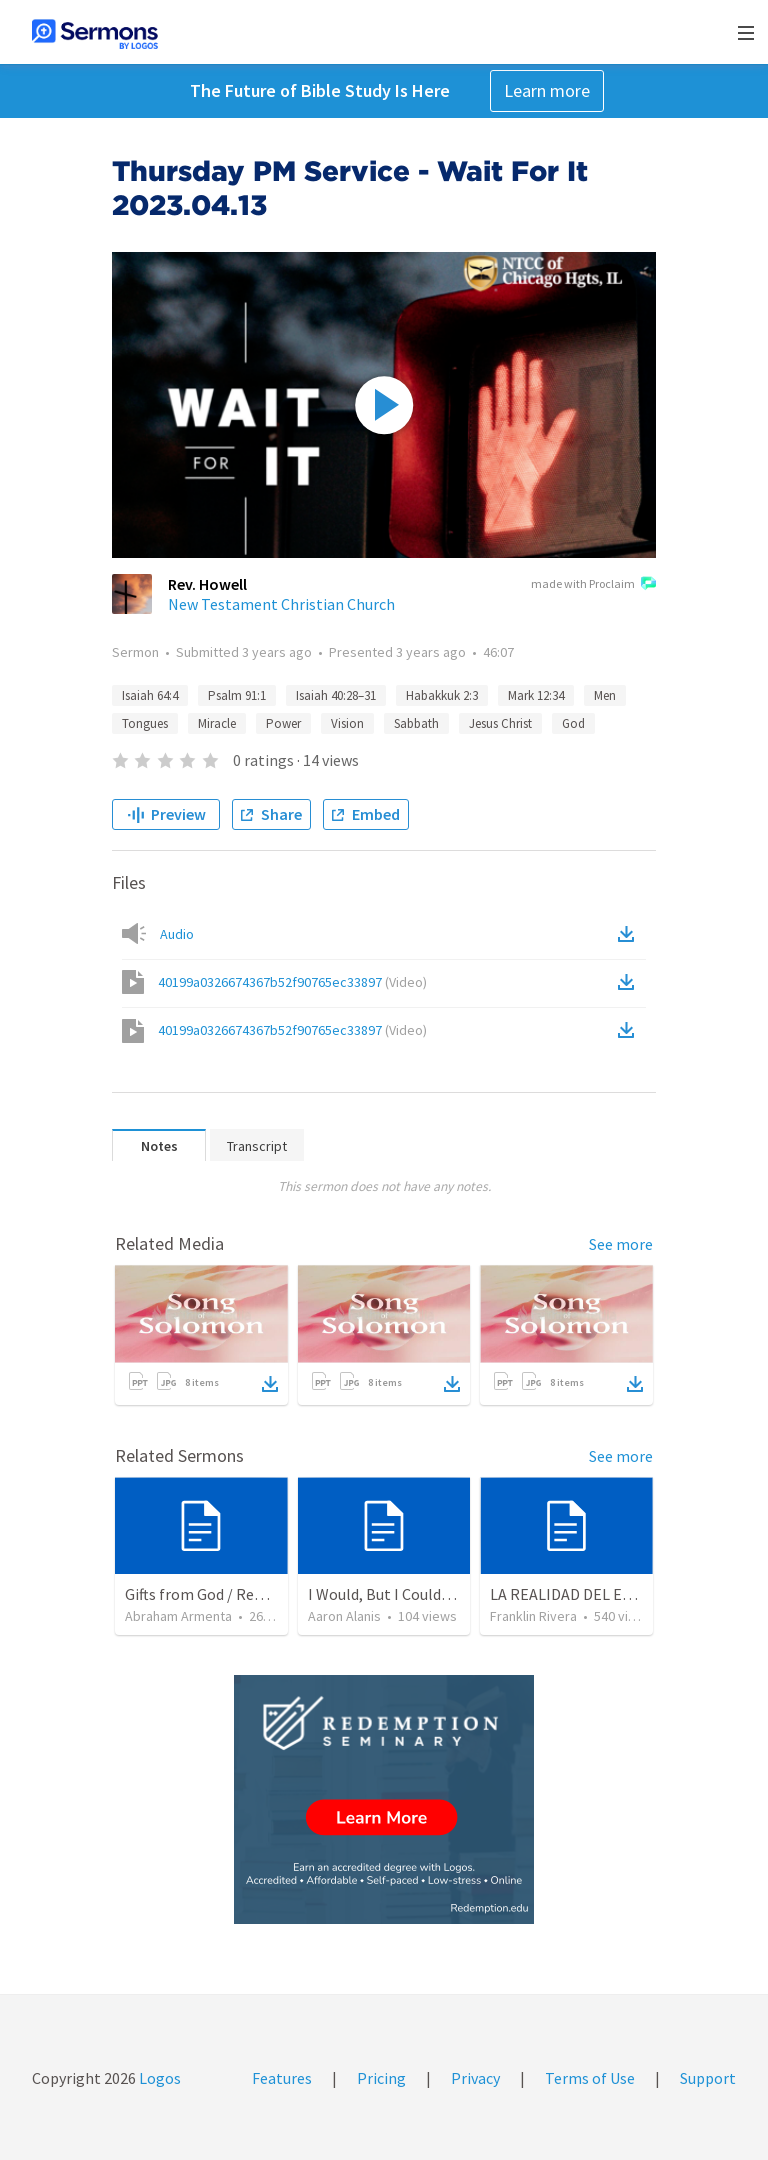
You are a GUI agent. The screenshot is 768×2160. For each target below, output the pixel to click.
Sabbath (416, 723)
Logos (158, 2078)
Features (282, 2078)
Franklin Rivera (533, 1616)
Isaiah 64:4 (150, 695)
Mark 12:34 (536, 695)
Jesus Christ (500, 723)
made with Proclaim (593, 585)
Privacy (475, 2078)
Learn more (547, 90)
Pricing (381, 2078)
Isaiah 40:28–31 (336, 695)
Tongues (145, 723)
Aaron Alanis (344, 1616)
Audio (177, 934)
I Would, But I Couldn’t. (386, 1594)
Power (283, 723)
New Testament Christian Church (281, 604)
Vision (347, 723)
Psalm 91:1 (237, 695)
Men (605, 695)
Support (708, 2078)
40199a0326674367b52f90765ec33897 (292, 982)
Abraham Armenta (178, 1616)
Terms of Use (590, 2078)
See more (621, 1244)
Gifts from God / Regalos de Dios (234, 1594)
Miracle (217, 723)
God (573, 723)
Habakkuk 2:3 (442, 695)
